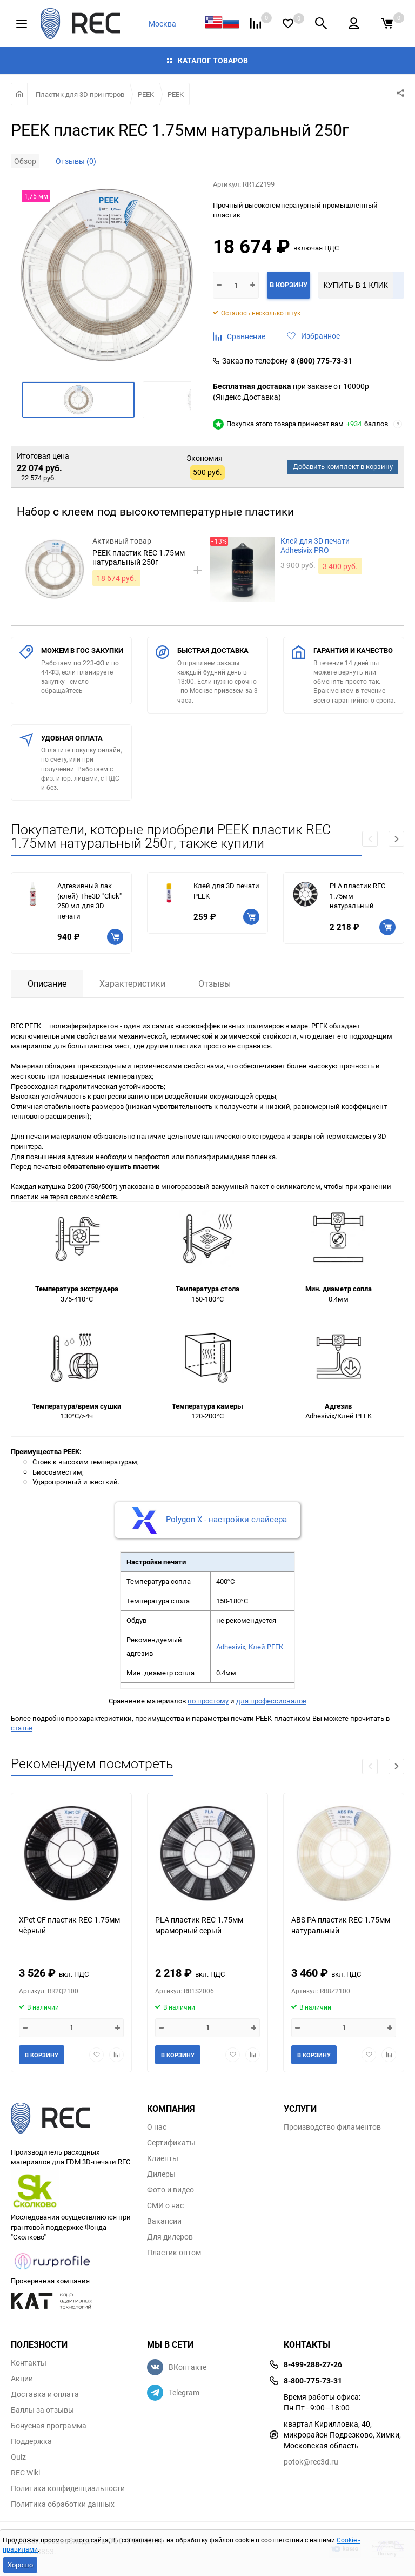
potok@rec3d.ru (311, 2461)
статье (21, 1728)
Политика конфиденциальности (68, 2488)
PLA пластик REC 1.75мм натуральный (357, 895)
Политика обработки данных (63, 2504)
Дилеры (161, 2174)
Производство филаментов (332, 2127)
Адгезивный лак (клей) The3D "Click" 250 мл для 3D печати (89, 901)
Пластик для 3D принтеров (80, 94)
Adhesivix (230, 1647)
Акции (22, 2378)
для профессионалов (271, 1701)
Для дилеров (170, 2237)
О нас (156, 2127)
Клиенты (162, 2158)
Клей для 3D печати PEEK (226, 891)
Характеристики (132, 983)
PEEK (146, 94)
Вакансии (164, 2221)
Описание (47, 983)
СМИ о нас (165, 2205)
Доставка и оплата (45, 2394)
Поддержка (31, 2441)
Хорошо (20, 2565)
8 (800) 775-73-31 (321, 361)
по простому (208, 1701)
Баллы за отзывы (42, 2410)
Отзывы (214, 983)
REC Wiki (25, 2472)
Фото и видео (170, 2190)
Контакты (28, 2363)
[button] (396, 839)
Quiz (18, 2457)
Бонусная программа (48, 2425)
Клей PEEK (266, 1647)
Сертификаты (171, 2142)
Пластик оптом (174, 2252)
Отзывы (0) (76, 161)
